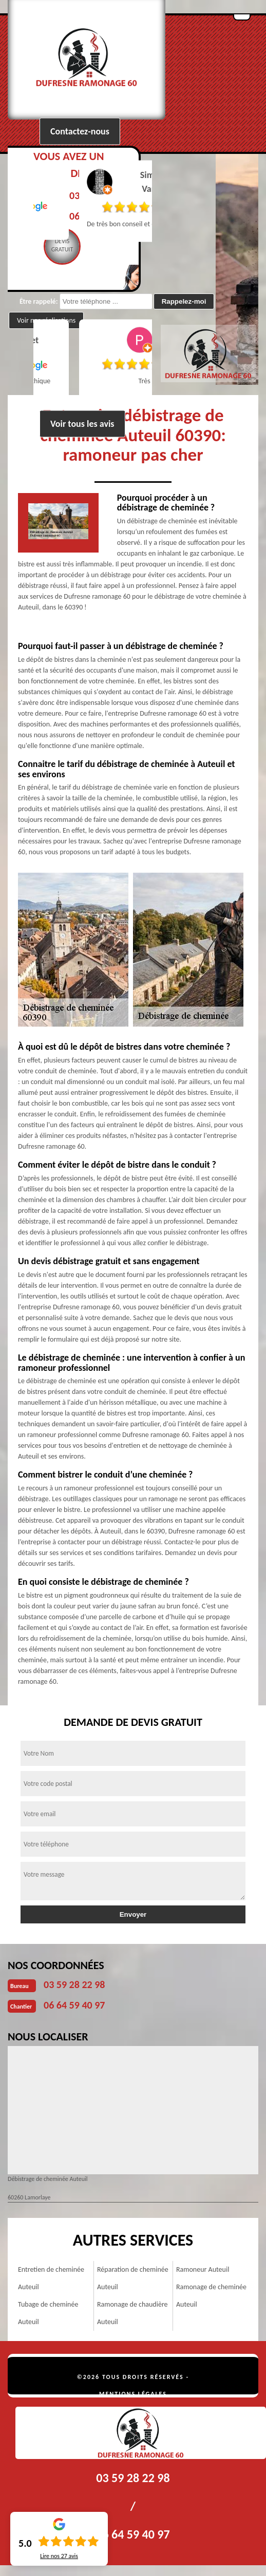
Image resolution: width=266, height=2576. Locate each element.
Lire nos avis (59, 2556)
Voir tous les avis (82, 423)
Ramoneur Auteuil (202, 2269)
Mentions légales (133, 2393)
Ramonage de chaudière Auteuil (132, 2313)
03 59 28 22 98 (74, 1984)
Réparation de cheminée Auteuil (132, 2278)
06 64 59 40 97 (74, 2005)
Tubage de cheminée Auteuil (48, 2313)
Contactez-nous (79, 131)
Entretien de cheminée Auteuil (51, 2278)
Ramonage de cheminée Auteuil (211, 2296)
